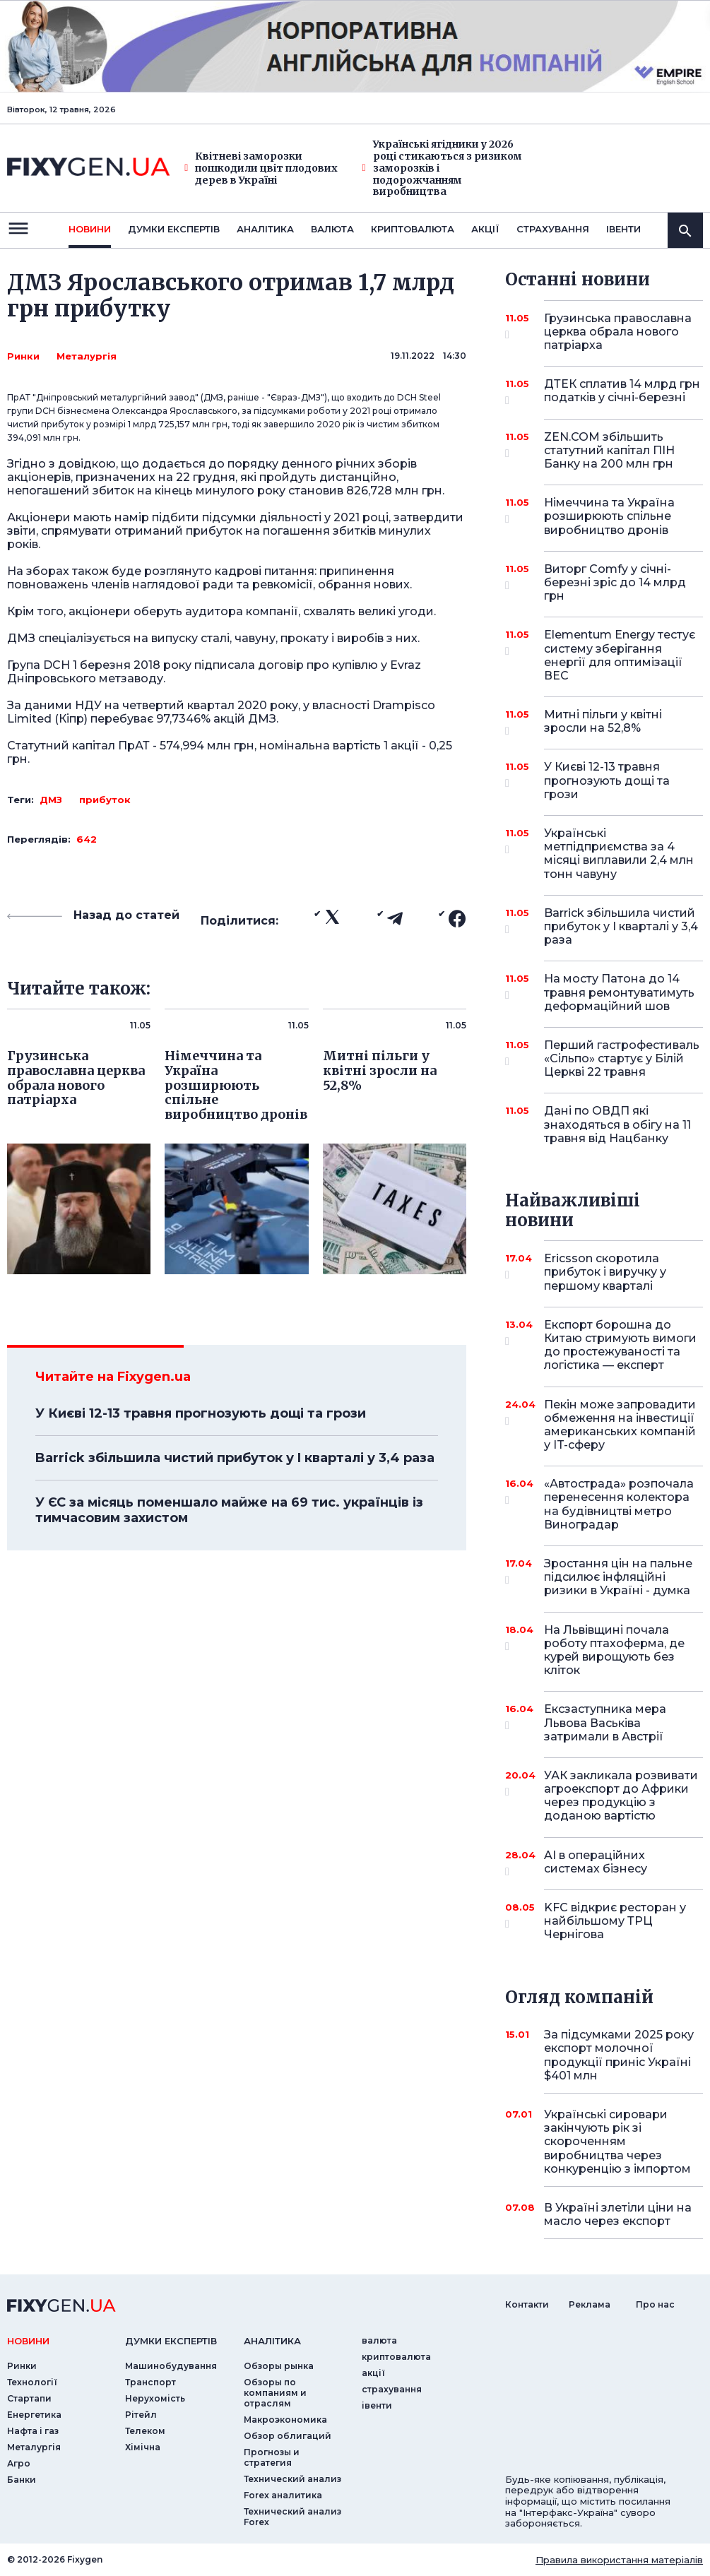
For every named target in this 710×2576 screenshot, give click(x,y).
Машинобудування (171, 2366)
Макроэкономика (285, 2419)
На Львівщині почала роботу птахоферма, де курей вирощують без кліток (614, 1650)
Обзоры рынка (279, 2366)
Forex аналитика (283, 2495)
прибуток (105, 799)
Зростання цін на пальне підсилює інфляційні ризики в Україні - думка (618, 1577)
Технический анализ (292, 2479)
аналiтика (272, 2340)
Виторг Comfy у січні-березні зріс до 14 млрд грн (615, 582)
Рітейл (141, 2414)
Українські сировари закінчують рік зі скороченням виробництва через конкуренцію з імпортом (617, 2142)
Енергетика (34, 2414)
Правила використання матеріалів (619, 2559)
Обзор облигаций (287, 2435)
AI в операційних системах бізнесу (604, 1862)
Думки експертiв (174, 229)
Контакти (527, 2304)
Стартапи (29, 2398)
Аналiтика (265, 229)
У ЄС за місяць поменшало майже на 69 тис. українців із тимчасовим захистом (229, 1510)
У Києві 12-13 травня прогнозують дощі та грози (200, 1413)
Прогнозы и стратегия (272, 2457)
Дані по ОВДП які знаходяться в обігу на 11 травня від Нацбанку (617, 1124)
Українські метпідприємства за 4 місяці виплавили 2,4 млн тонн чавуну (619, 853)
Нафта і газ (33, 2431)
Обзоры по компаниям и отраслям (275, 2393)
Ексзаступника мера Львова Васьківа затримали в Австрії (605, 1722)
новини (90, 229)
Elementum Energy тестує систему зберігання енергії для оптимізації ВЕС (619, 655)
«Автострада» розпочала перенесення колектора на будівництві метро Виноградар (619, 1504)
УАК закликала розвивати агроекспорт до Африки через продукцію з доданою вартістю (621, 1796)
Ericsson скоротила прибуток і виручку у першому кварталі (605, 1272)
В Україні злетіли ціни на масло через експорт (618, 2214)
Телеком (145, 2431)
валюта (332, 229)
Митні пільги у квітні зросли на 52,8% (604, 722)
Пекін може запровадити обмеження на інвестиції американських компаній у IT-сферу (620, 1425)
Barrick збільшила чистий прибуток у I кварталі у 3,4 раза (234, 1458)
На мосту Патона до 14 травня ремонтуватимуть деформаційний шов (619, 992)
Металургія (87, 356)
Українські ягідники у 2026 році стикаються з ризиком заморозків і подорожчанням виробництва (442, 168)
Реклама (589, 2304)
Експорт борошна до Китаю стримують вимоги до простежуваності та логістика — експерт (620, 1345)
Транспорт (150, 2382)
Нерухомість (155, 2398)
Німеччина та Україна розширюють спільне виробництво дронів (609, 516)
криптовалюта (412, 229)
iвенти (623, 229)
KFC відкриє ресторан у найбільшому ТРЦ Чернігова (615, 1921)
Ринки (23, 356)
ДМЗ (51, 799)
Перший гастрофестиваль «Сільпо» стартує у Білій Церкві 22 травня (621, 1058)
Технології (32, 2382)
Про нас (655, 2304)
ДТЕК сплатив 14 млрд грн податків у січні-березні (622, 391)
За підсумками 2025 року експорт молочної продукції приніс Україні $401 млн (619, 2055)
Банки (21, 2479)
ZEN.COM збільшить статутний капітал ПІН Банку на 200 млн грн (609, 450)
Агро (18, 2463)
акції (485, 229)
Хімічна (142, 2447)
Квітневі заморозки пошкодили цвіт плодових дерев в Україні (261, 168)
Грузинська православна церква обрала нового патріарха (618, 331)
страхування (552, 229)
